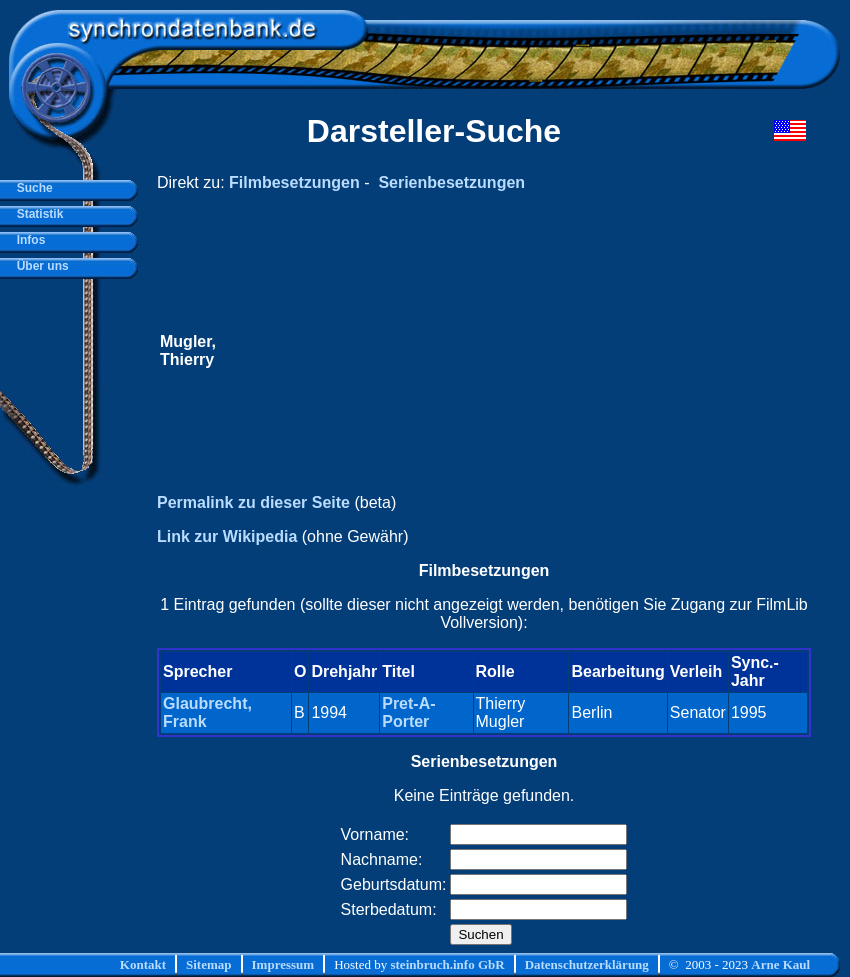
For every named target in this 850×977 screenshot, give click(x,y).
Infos (27, 240)
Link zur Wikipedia (227, 536)
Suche (31, 188)
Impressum (283, 964)
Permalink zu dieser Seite (253, 502)
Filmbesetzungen (294, 182)
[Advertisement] (473, 351)
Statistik (36, 214)
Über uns (39, 266)
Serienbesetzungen (451, 182)
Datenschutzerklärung (587, 964)
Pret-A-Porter (408, 712)
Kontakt (143, 964)
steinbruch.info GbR (447, 964)
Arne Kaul (780, 964)
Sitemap (209, 964)
